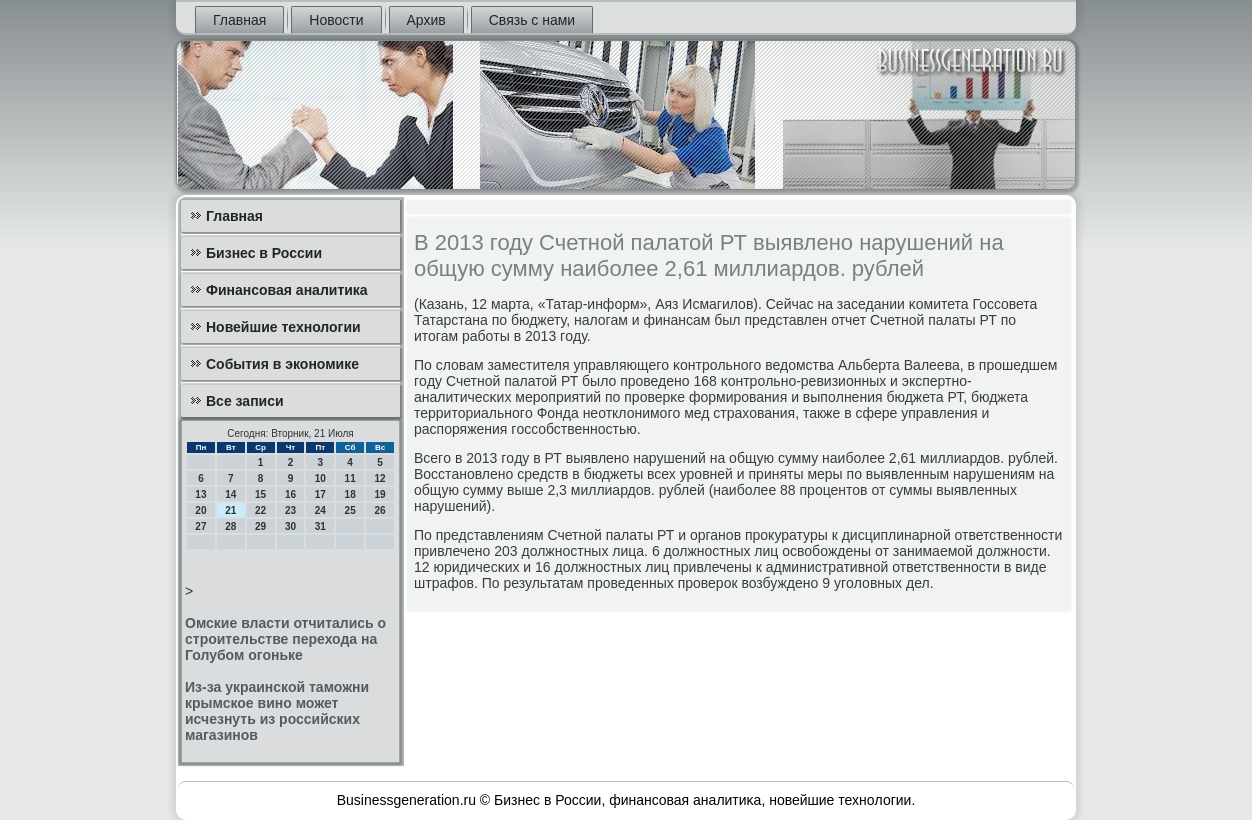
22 (260, 510)
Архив (426, 20)
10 (320, 478)
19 (379, 494)
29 (260, 526)
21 (230, 510)
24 (320, 510)
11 (350, 478)
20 (200, 510)
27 (200, 526)
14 (230, 494)
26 (379, 510)
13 (200, 494)
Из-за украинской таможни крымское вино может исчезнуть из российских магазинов (277, 711)
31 (320, 526)
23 (290, 510)
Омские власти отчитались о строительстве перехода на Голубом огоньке (285, 639)
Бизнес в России (264, 253)
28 (230, 526)
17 (320, 494)
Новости (336, 20)
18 (350, 494)
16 (290, 494)
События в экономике (282, 364)
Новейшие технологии (283, 327)
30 (290, 526)
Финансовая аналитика (287, 290)
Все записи (245, 401)
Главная (239, 20)
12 (379, 478)
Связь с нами (532, 20)
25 (350, 510)
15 (260, 494)
